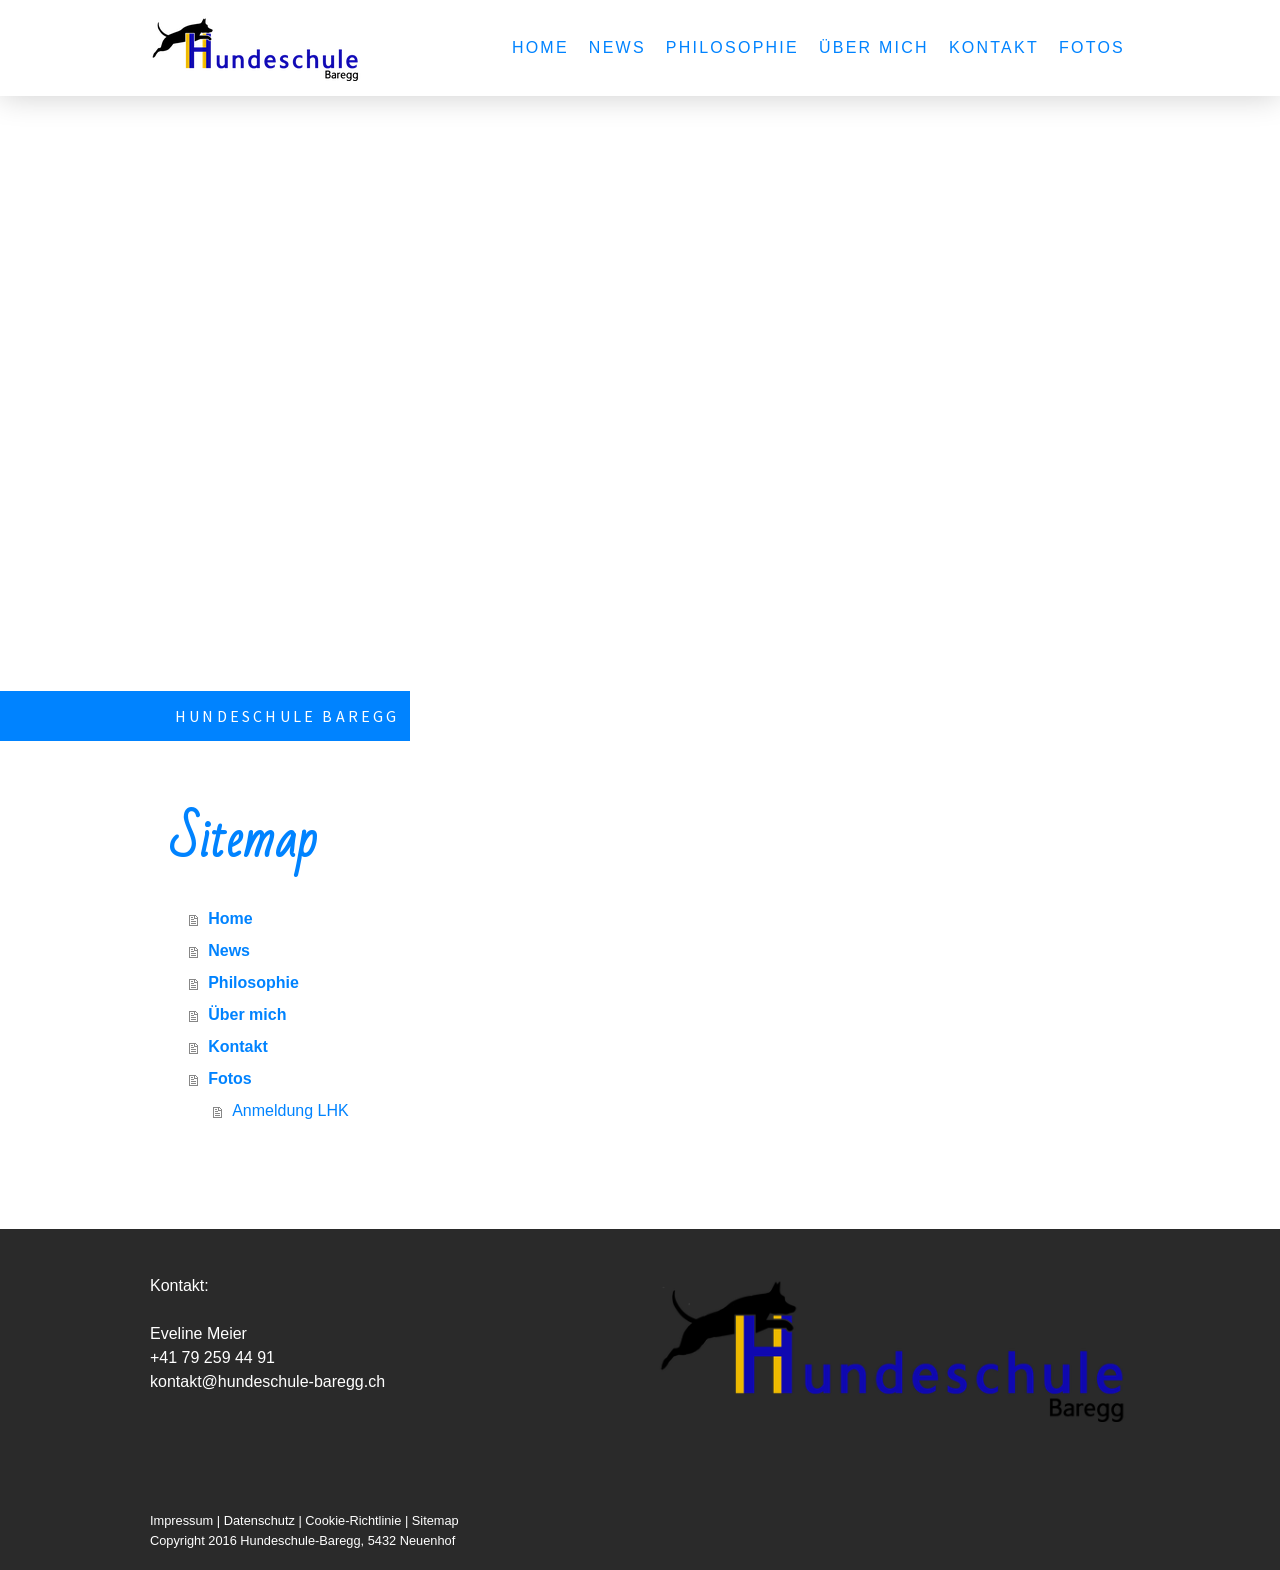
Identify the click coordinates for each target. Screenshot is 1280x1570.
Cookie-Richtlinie (353, 1520)
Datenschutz (259, 1520)
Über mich (874, 47)
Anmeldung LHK (290, 1110)
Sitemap (435, 1520)
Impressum (181, 1520)
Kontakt (994, 47)
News (617, 47)
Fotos (1092, 47)
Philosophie (732, 47)
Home (540, 47)
